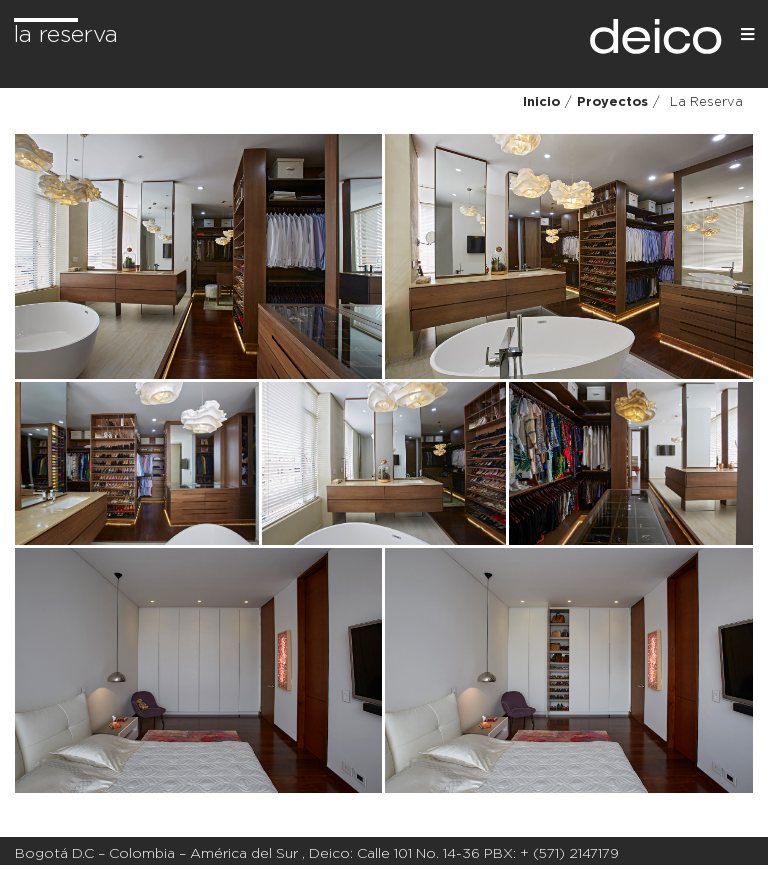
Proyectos (612, 102)
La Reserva (66, 35)
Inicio (541, 102)
